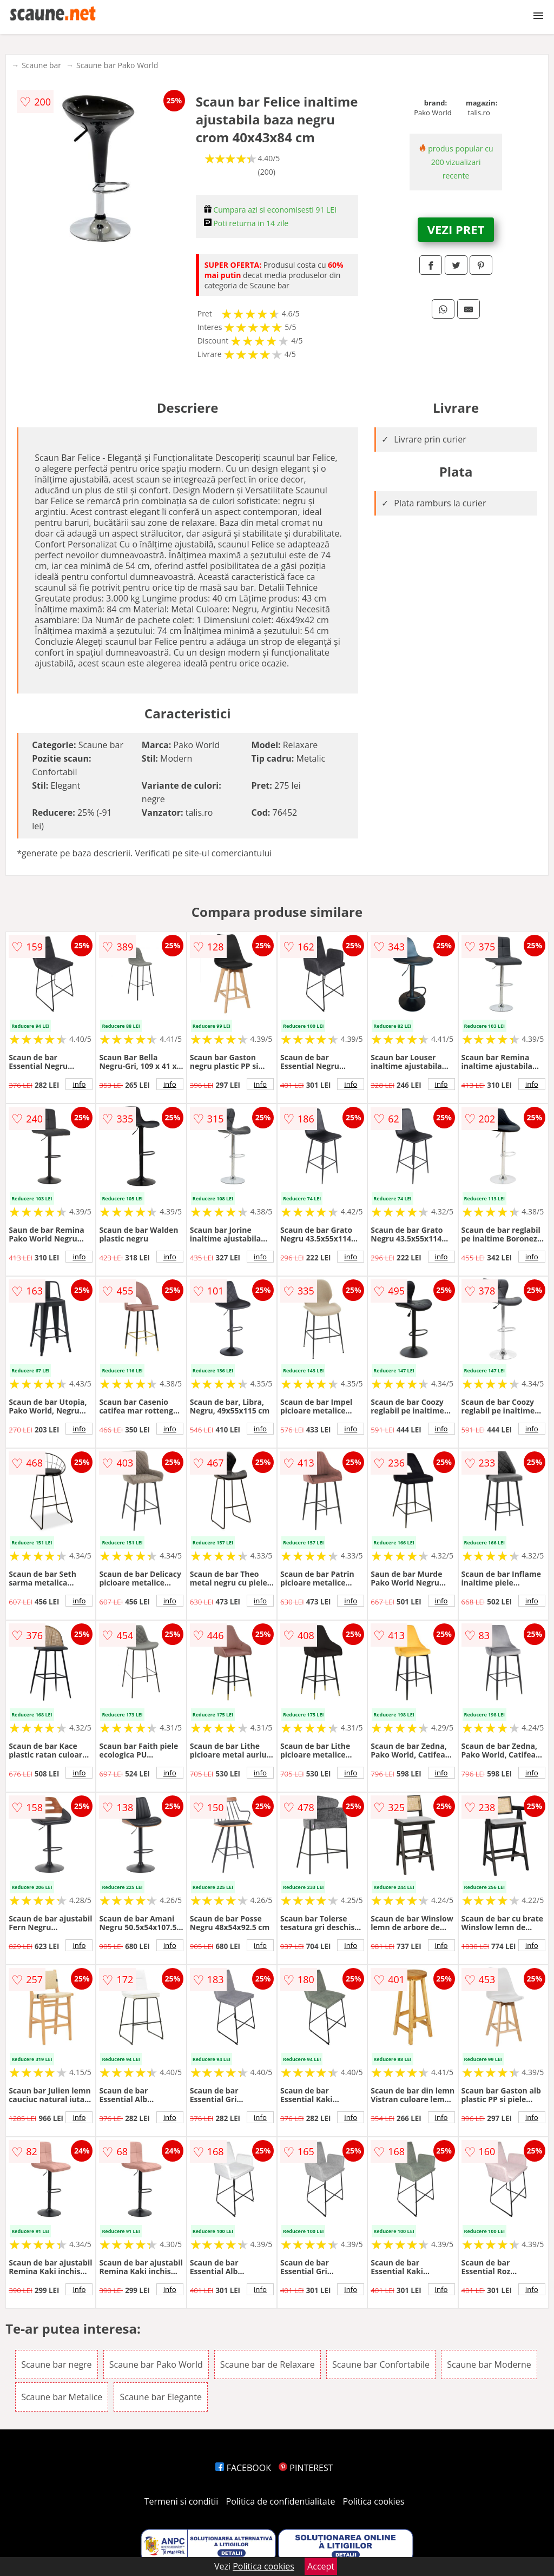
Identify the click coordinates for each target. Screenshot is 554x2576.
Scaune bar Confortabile (381, 2364)
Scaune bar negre (56, 2364)
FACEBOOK (243, 2468)
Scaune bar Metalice (61, 2397)
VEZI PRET (456, 229)
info (78, 1084)
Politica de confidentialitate (280, 2501)
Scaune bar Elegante (160, 2397)
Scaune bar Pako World (117, 65)
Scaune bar (41, 65)
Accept (320, 2566)
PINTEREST (306, 2468)
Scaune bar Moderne (489, 2364)
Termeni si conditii (181, 2501)
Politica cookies (374, 2501)
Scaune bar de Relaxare (267, 2364)
